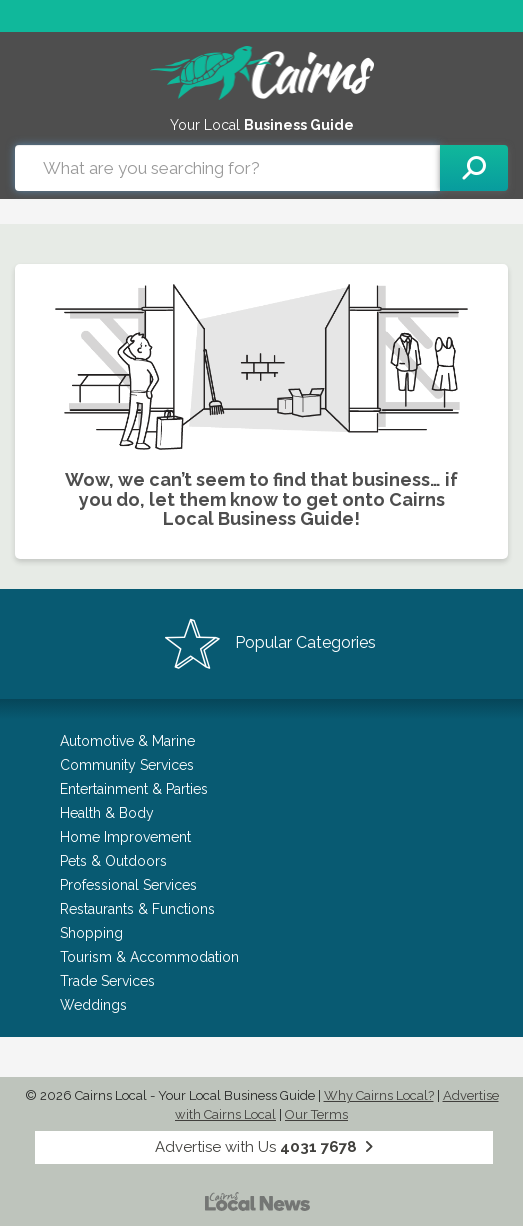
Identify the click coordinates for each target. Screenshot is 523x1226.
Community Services (127, 765)
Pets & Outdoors (113, 861)
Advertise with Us (264, 1147)
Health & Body (107, 813)
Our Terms (316, 1114)
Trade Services (107, 981)
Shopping (91, 933)
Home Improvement (125, 837)
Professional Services (128, 885)
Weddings (93, 1005)
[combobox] (227, 168)
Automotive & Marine (127, 741)
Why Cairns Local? (379, 1095)
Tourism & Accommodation (149, 957)
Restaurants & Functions (137, 909)
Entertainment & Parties (134, 789)
